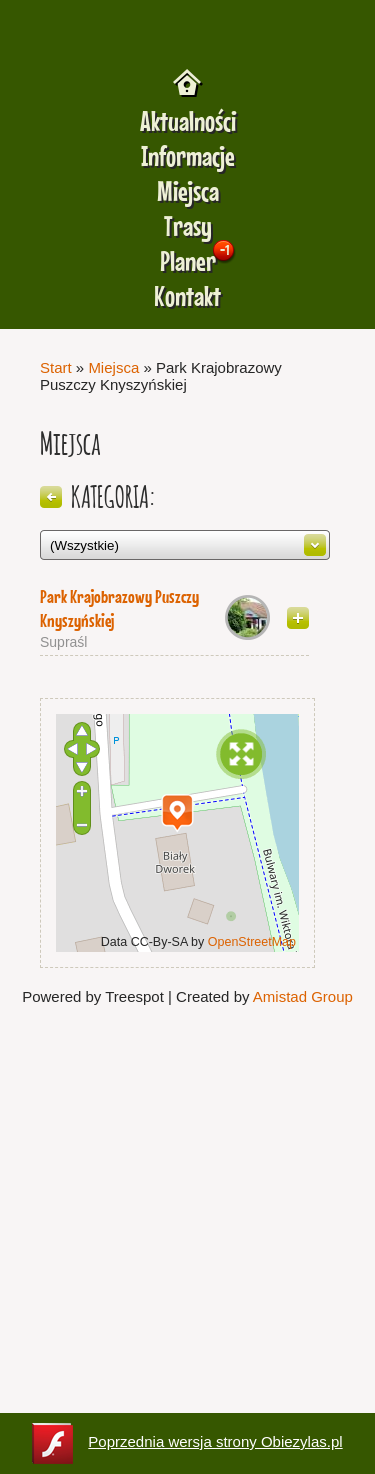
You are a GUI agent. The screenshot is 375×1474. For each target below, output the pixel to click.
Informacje (188, 156)
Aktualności (188, 121)
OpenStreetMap (252, 942)
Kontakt (187, 296)
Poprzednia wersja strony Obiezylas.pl (187, 1443)
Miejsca (188, 191)
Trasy (188, 226)
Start (56, 367)
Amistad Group (303, 996)
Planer (188, 261)
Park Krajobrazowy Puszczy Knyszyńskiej (119, 609)
